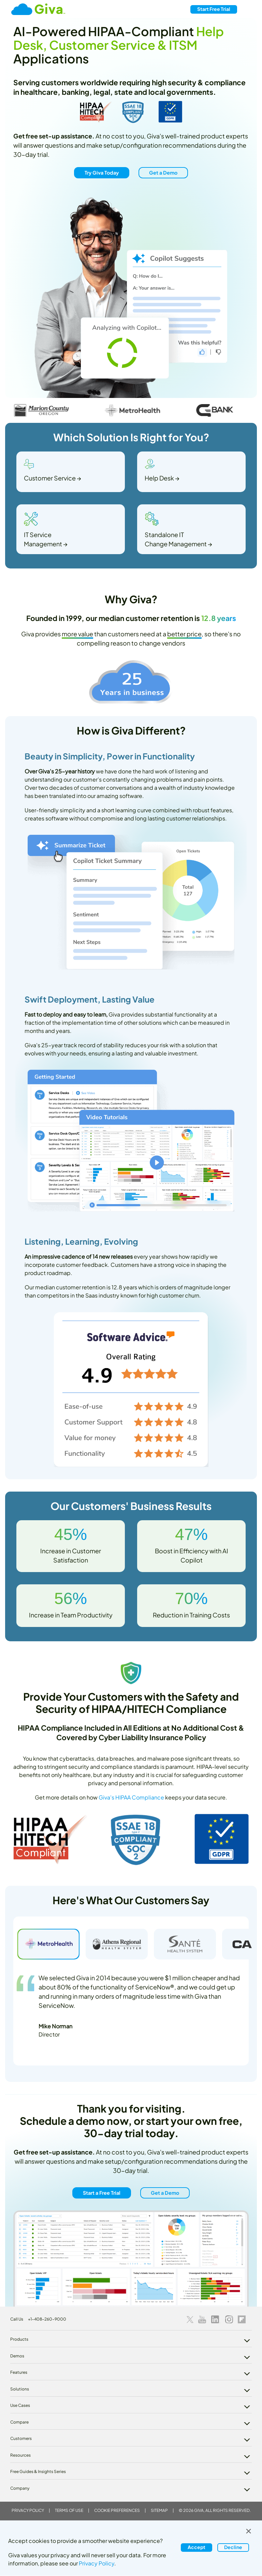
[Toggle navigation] (248, 9)
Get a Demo (163, 172)
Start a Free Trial (101, 2192)
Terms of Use (69, 2510)
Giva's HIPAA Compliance (131, 1797)
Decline (233, 2547)
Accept (196, 2547)
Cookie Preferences (117, 2510)
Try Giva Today (102, 172)
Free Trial (213, 9)
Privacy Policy (28, 2510)
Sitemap (159, 2510)
